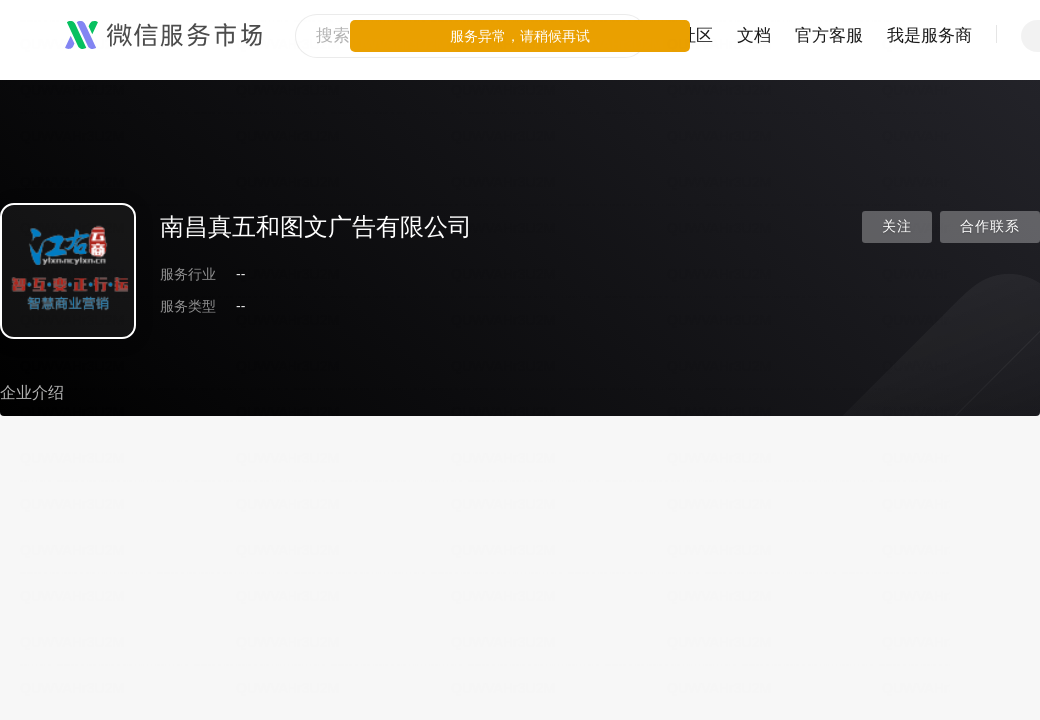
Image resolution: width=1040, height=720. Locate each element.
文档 (754, 35)
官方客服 (829, 35)
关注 (897, 226)
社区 (696, 35)
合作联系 (990, 226)
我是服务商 (929, 35)
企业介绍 (32, 392)
